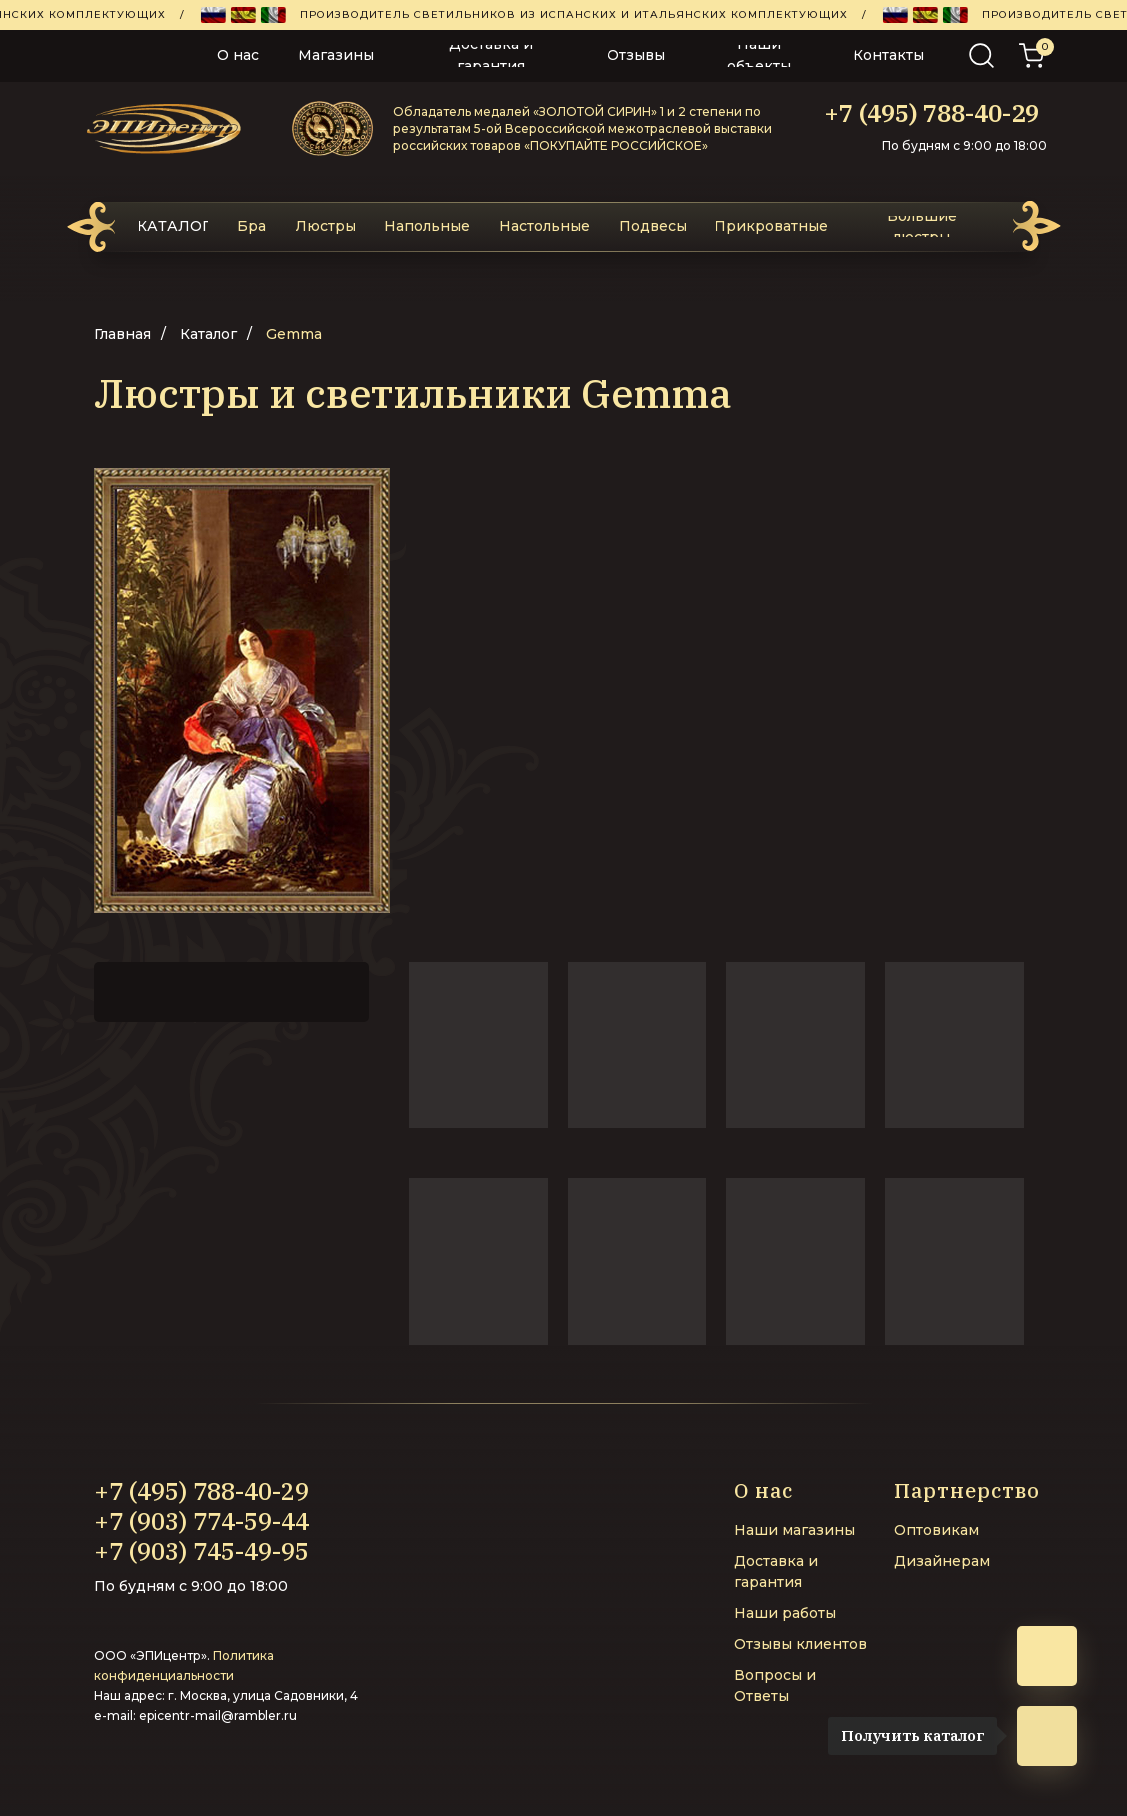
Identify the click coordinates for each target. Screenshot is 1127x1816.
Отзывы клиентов (800, 1644)
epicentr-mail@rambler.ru (218, 1715)
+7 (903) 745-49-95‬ (201, 1551)
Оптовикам (936, 1530)
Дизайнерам (942, 1561)
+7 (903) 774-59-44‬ (201, 1521)
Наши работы (785, 1613)
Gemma (294, 334)
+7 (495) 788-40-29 (931, 113)
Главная (122, 334)
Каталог (208, 334)
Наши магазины (794, 1530)
